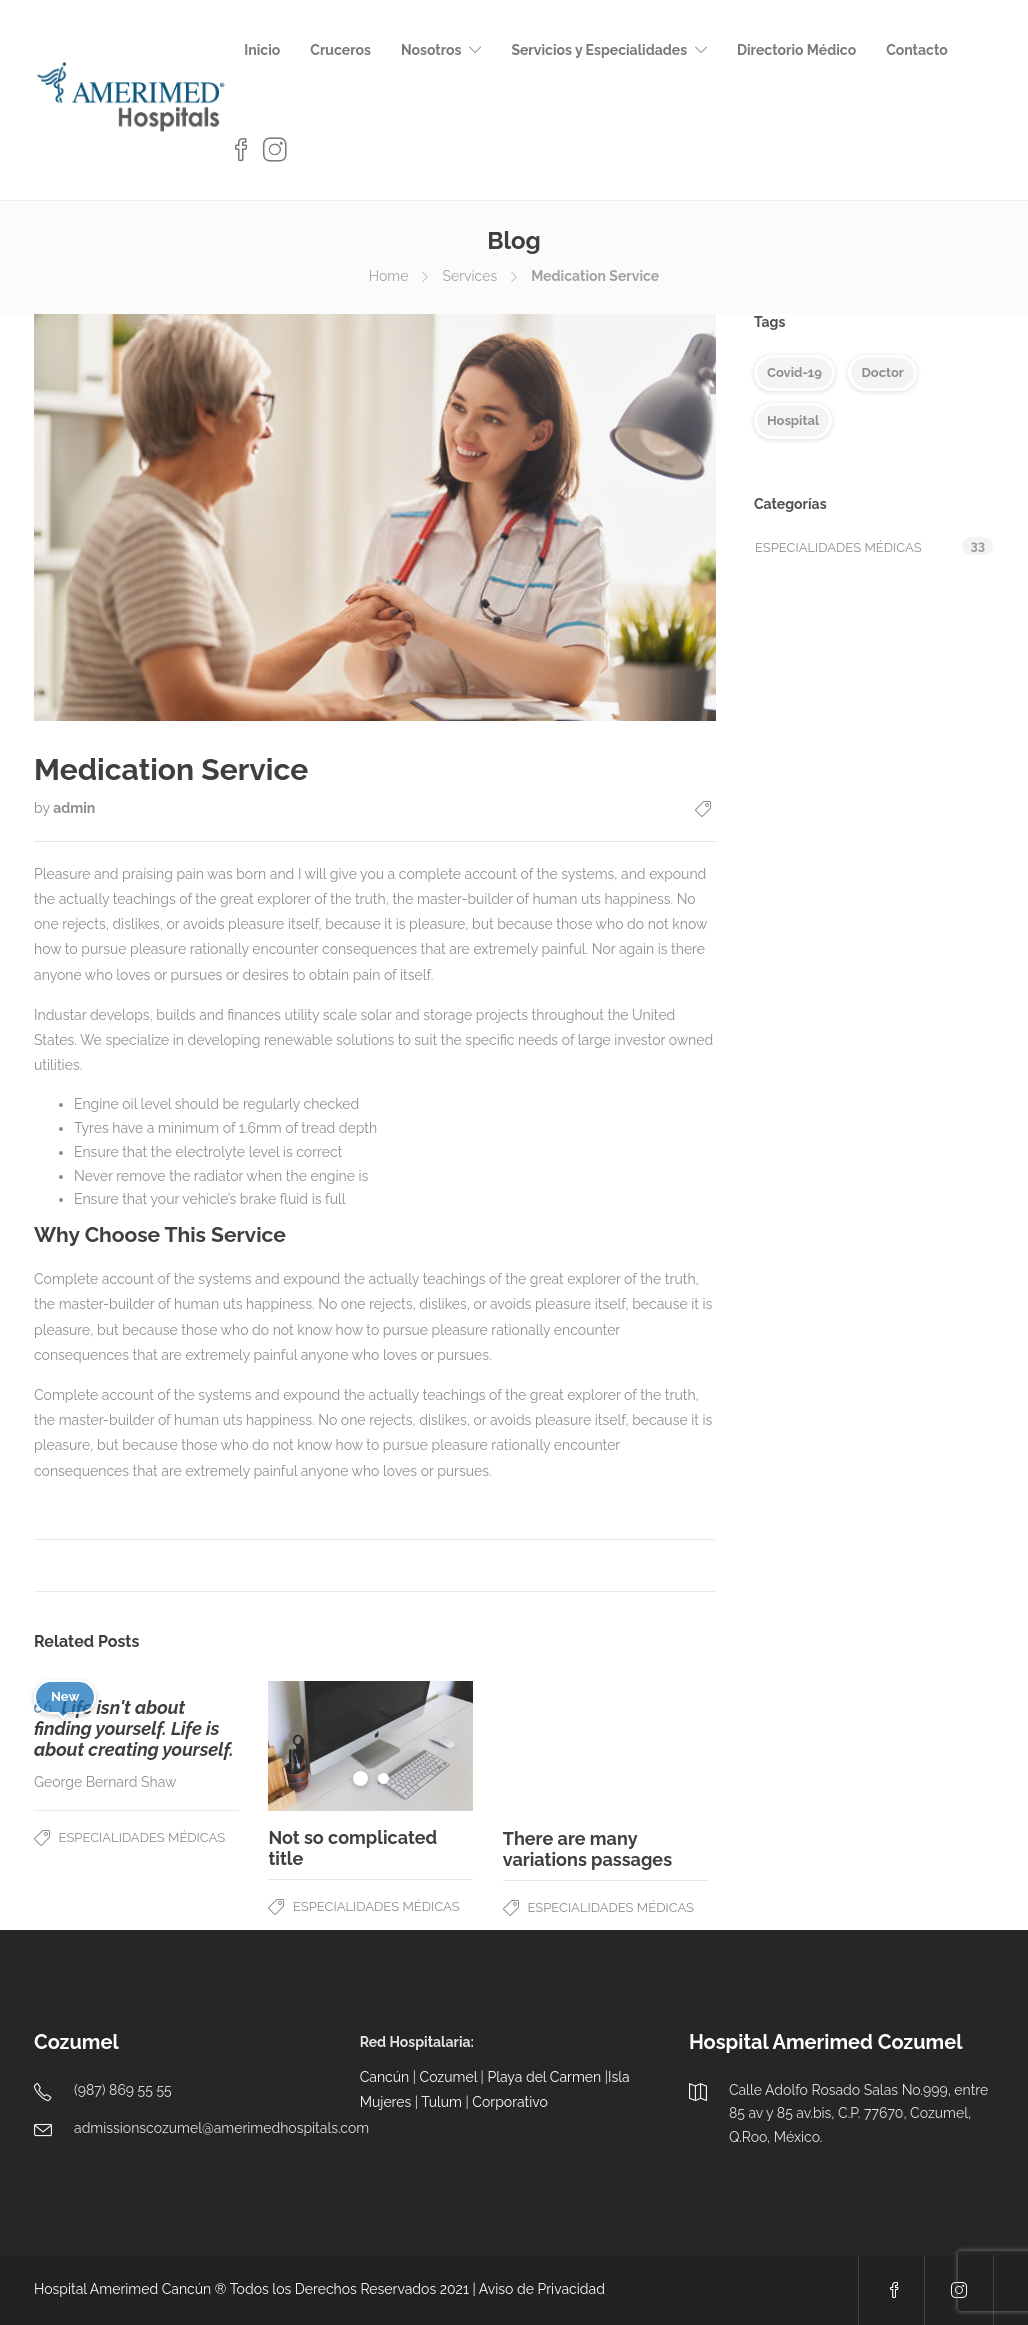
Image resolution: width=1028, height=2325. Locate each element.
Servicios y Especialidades (599, 50)
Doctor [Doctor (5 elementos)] (882, 372)
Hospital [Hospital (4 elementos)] (793, 420)
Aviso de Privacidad (542, 2289)
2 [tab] (383, 1778)
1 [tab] (360, 1778)
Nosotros (431, 50)
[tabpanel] (370, 1746)
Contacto (917, 50)
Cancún (385, 2077)
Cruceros (340, 50)
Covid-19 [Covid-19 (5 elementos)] (794, 372)
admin (74, 808)
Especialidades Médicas (142, 1837)
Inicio (262, 50)
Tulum (441, 2102)
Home (389, 276)
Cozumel (448, 2077)
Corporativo (510, 2102)
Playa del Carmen (544, 2077)
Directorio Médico (796, 50)
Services (469, 276)
